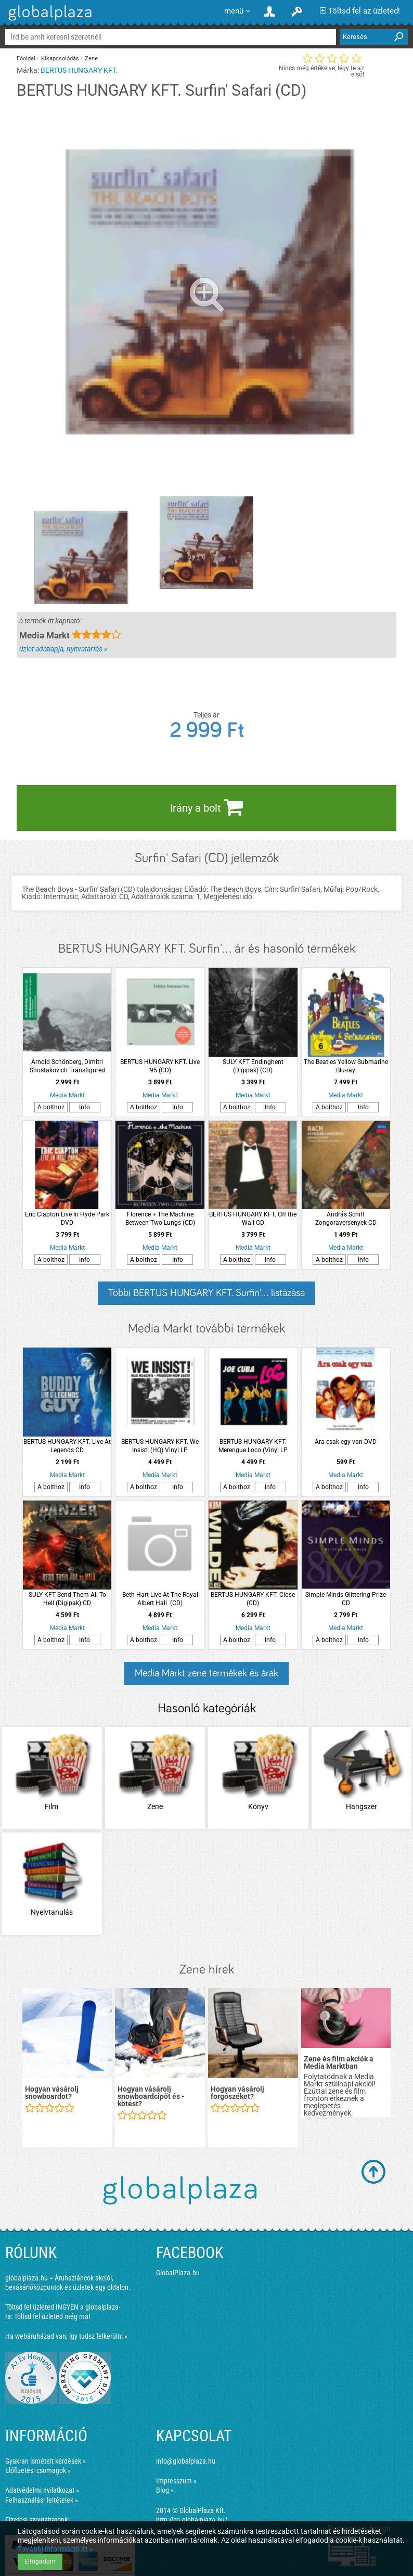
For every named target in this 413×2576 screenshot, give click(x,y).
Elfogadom (40, 2561)
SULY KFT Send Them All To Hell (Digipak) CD (67, 1599)
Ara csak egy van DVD (346, 1441)
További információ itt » (55, 2549)
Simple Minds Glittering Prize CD (345, 1599)
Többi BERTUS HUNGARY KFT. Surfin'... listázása (206, 1293)
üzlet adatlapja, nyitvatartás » (63, 649)
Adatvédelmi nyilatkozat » (42, 2490)
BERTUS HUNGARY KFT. (79, 70)
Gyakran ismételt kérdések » (45, 2461)
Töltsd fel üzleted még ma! (52, 2316)
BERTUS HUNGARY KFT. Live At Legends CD (67, 1446)
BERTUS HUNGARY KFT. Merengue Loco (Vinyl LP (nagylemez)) (253, 1446)
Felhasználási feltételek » (41, 2500)
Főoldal (26, 58)
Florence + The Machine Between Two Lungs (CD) (160, 1218)
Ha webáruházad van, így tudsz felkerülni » (66, 2336)
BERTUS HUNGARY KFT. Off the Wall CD (252, 1218)
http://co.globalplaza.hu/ (191, 2520)
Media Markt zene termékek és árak (206, 1673)
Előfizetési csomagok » (38, 2470)
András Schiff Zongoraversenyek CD (346, 1218)
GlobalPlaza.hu (178, 2273)
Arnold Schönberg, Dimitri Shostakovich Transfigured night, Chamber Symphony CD (67, 1066)
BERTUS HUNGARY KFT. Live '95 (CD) (160, 1066)
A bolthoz (50, 1107)
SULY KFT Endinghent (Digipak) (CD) (253, 1066)
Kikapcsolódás (60, 58)
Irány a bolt (206, 807)
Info (84, 1107)
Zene (91, 58)
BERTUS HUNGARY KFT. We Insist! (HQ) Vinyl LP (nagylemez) (160, 1446)
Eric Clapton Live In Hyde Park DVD (67, 1218)
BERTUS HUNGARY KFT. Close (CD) (253, 1599)
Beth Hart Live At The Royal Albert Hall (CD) (160, 1599)
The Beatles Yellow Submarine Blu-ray (346, 1066)
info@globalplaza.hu (185, 2461)
